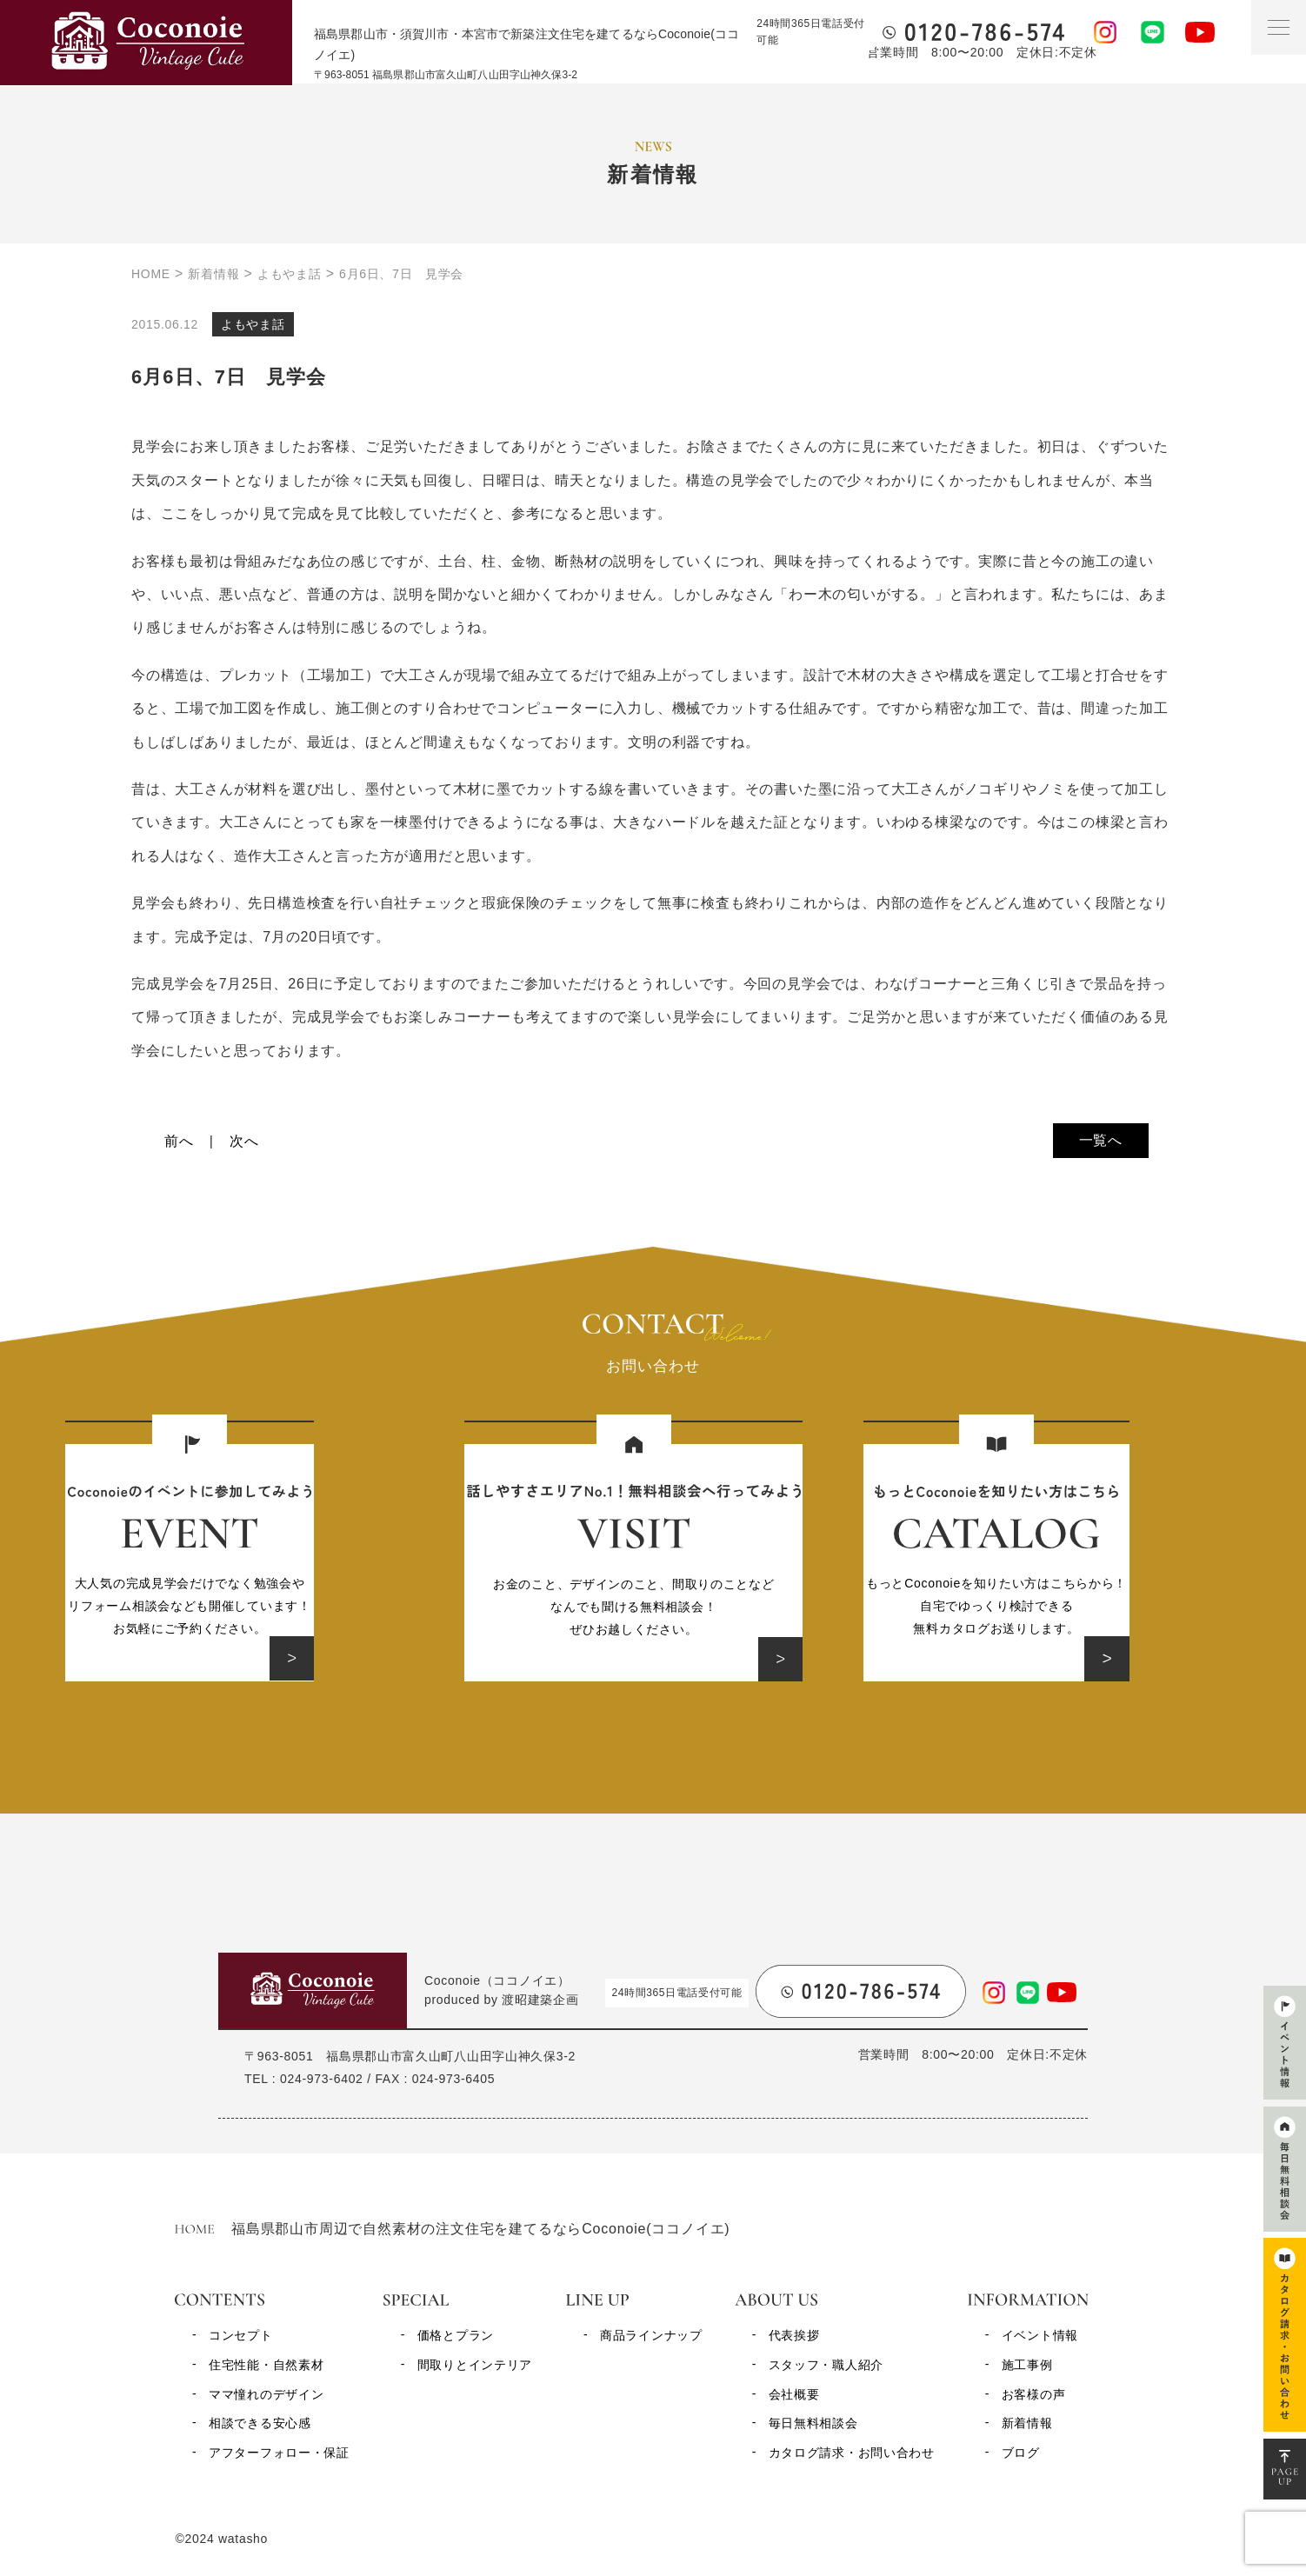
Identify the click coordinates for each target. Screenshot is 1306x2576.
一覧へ (1101, 1140)
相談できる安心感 (260, 2423)
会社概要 (794, 2394)
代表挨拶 (794, 2335)
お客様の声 (1034, 2394)
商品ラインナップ (651, 2335)
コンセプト (241, 2335)
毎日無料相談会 (813, 2423)
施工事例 (1027, 2365)
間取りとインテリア (474, 2365)
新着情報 (1027, 2423)
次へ (244, 1141)
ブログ (1021, 2453)
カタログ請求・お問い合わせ (852, 2453)
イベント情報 (1040, 2335)
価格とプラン (455, 2335)
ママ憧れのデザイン (266, 2394)
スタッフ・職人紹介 (826, 2365)
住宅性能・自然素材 (266, 2365)
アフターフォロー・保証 (279, 2453)
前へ (179, 1141)
